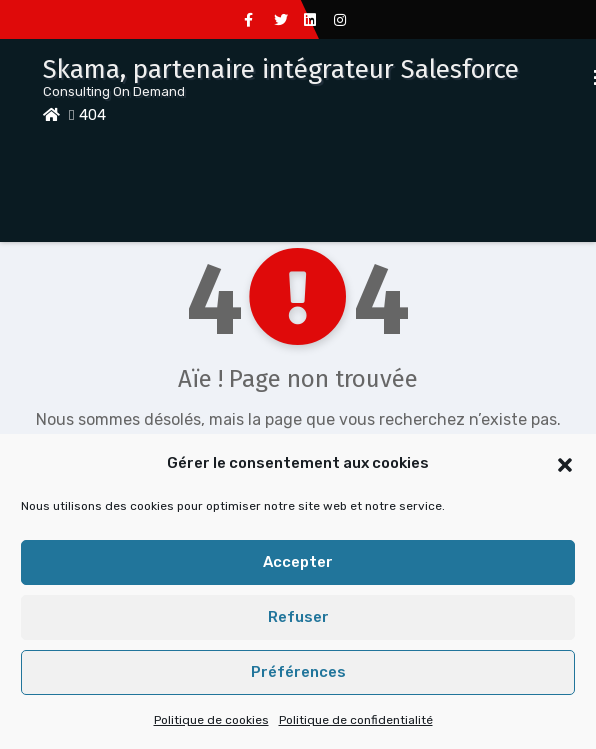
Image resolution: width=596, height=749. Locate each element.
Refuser (298, 617)
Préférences (298, 672)
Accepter (298, 562)
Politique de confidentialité (356, 720)
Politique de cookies (211, 720)
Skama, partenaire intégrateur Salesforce (281, 69)
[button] (565, 463)
